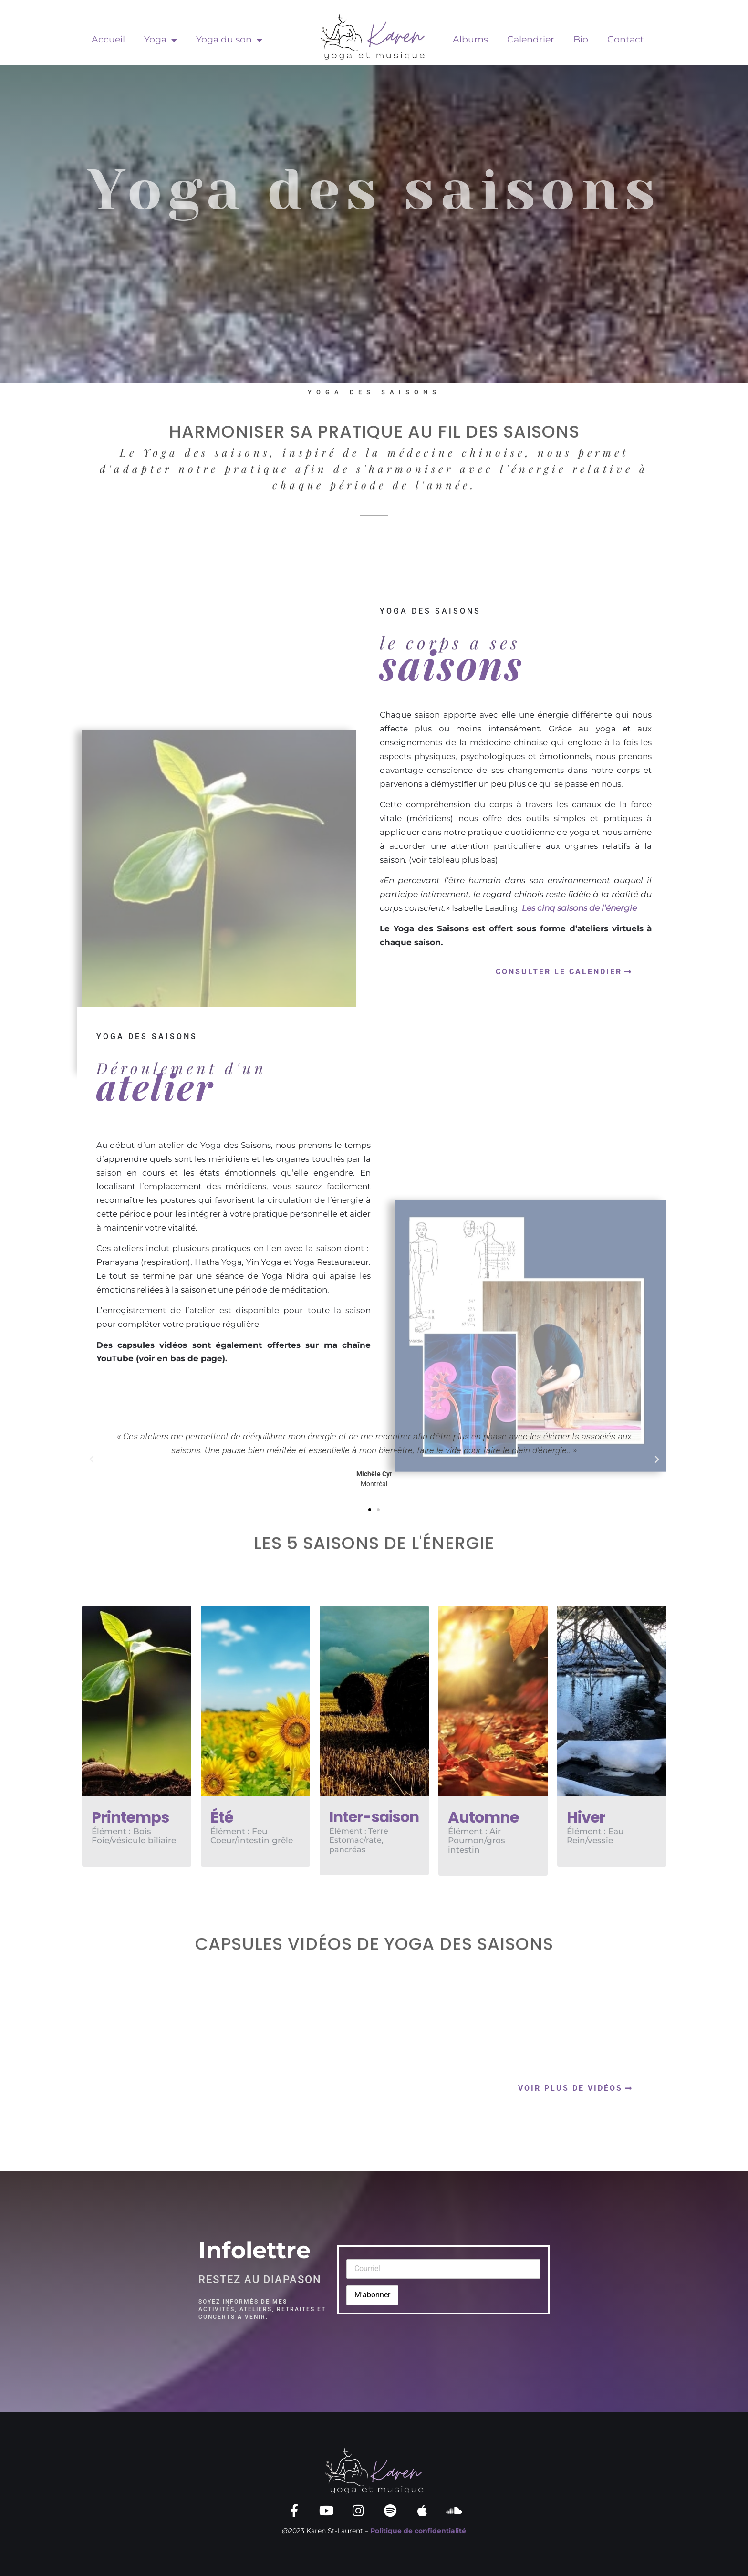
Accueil (108, 39)
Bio (580, 39)
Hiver (586, 1817)
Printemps (130, 1817)
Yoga (160, 40)
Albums (470, 39)
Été (221, 1817)
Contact (625, 39)
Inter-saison (374, 1816)
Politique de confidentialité (418, 2530)
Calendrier (530, 39)
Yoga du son (229, 40)
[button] (91, 1459)
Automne (483, 1817)
